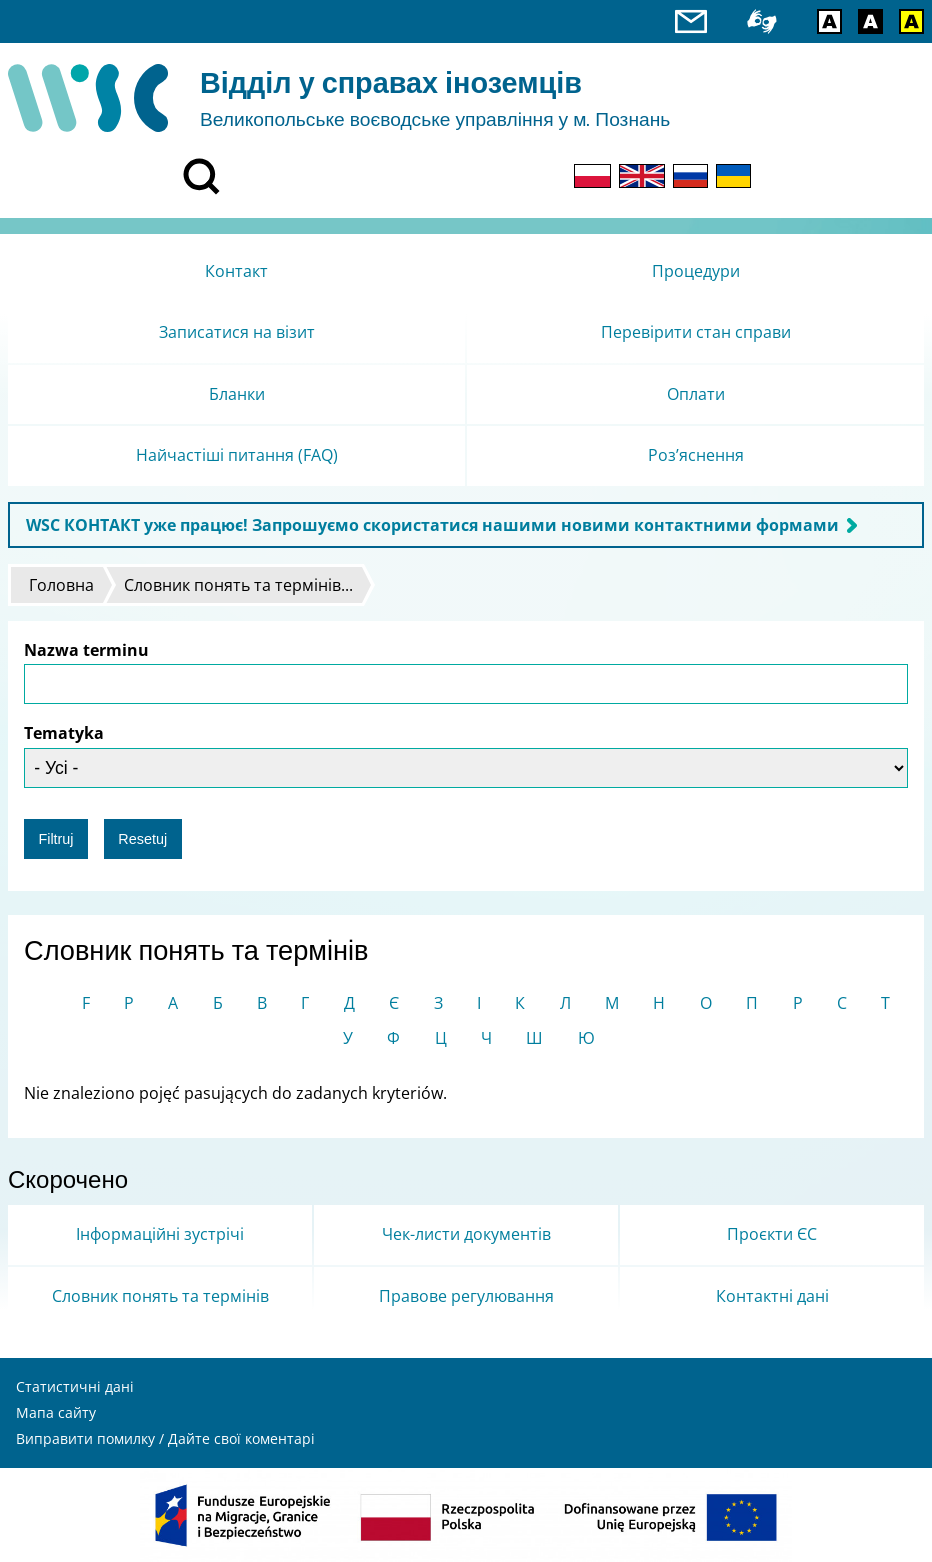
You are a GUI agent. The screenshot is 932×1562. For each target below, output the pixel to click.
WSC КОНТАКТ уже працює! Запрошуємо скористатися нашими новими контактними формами (432, 525)
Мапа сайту (56, 1412)
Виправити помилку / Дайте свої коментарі (165, 1438)
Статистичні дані (75, 1386)
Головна (61, 585)
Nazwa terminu (86, 650)
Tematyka (64, 733)
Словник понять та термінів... (238, 585)
